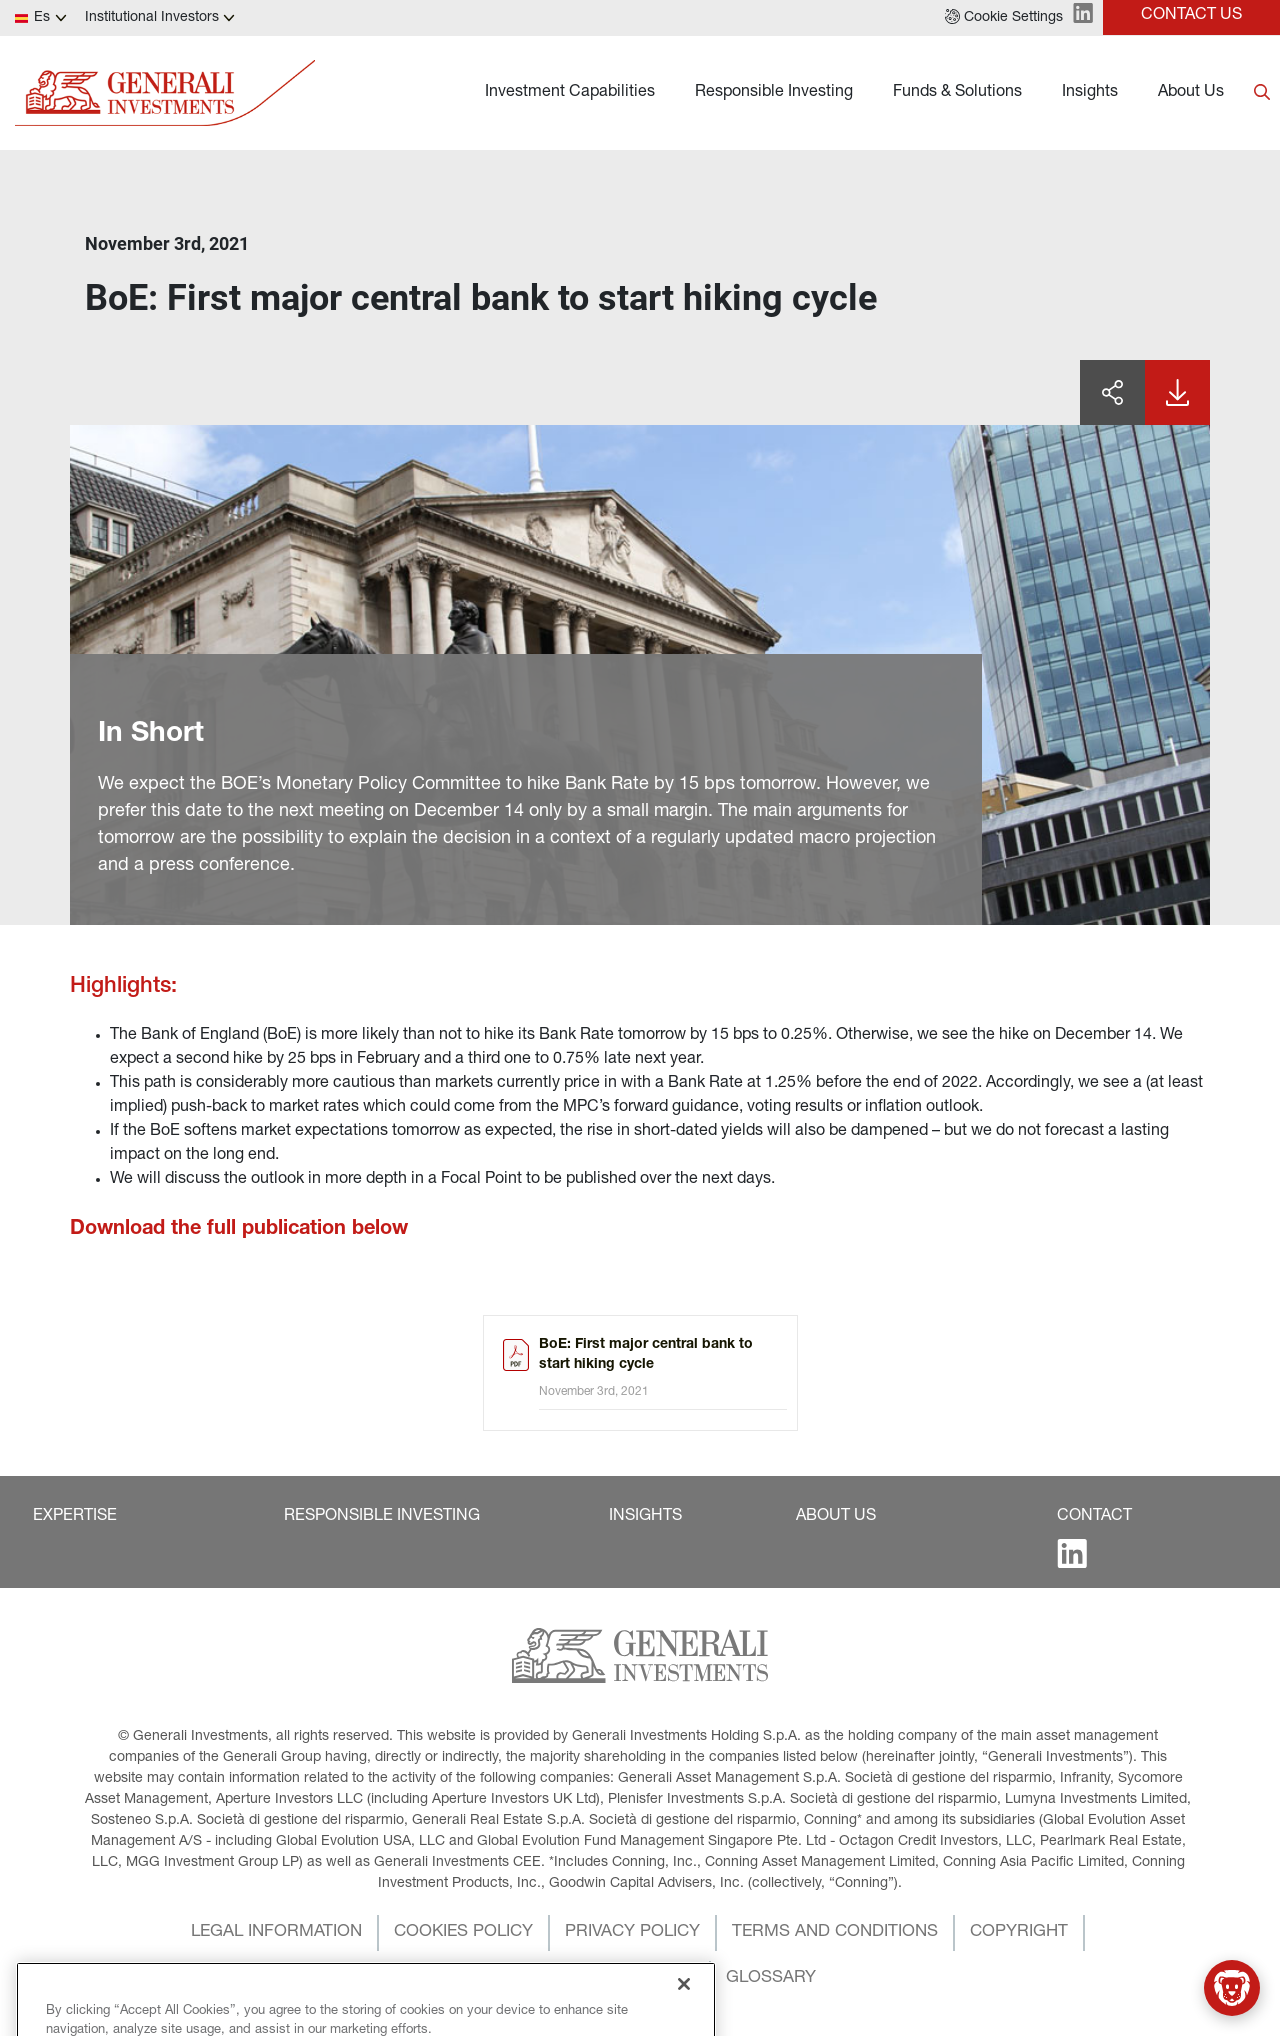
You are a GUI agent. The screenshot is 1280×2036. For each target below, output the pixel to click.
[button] (1004, 18)
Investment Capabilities (570, 93)
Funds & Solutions (957, 93)
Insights (1090, 93)
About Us (1191, 93)
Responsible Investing (774, 93)
